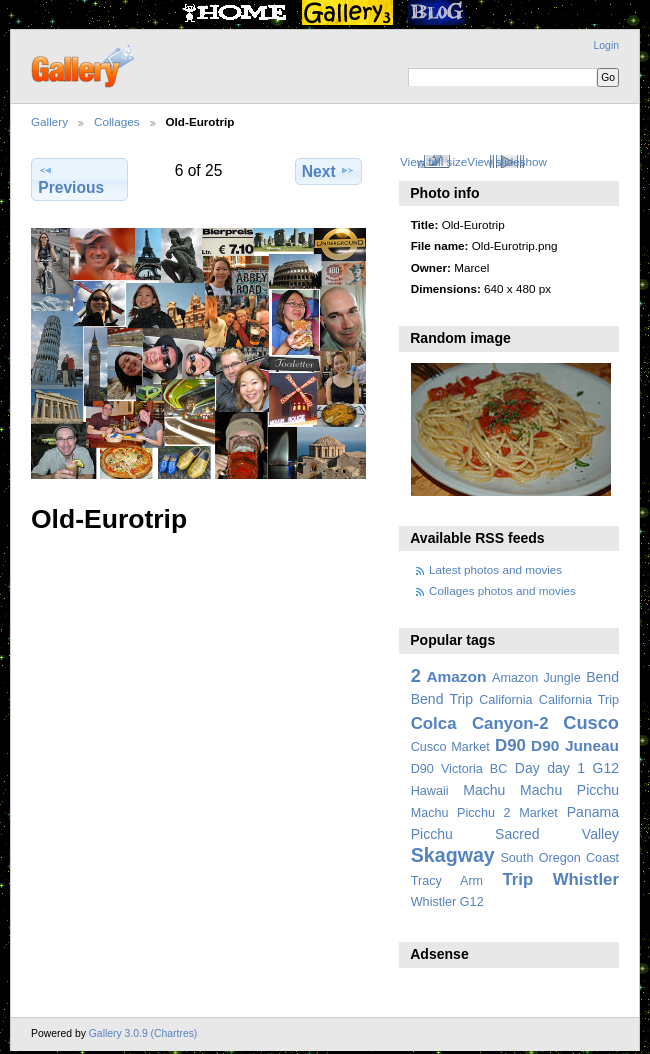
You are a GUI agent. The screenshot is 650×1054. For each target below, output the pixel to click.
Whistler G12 (447, 902)
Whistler (586, 879)
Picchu (432, 834)
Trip (517, 879)
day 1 (566, 768)
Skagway (453, 855)
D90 (510, 745)
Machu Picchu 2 (461, 813)
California (505, 700)
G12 (605, 768)
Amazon (456, 676)
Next (328, 171)
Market (538, 813)
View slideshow (507, 161)
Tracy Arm (447, 881)
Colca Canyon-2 (480, 723)
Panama (593, 812)
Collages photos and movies (502, 590)
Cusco (591, 722)
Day (527, 768)
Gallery (49, 121)
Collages (116, 121)
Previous (71, 179)
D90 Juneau (575, 745)
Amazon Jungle (536, 678)
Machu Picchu (569, 790)
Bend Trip (442, 699)
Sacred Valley (557, 834)
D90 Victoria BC (459, 769)
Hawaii (430, 791)
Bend (602, 677)
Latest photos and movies (495, 569)
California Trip (579, 700)
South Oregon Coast (559, 858)
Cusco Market (450, 747)
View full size (433, 161)
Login (606, 45)
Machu (484, 790)
